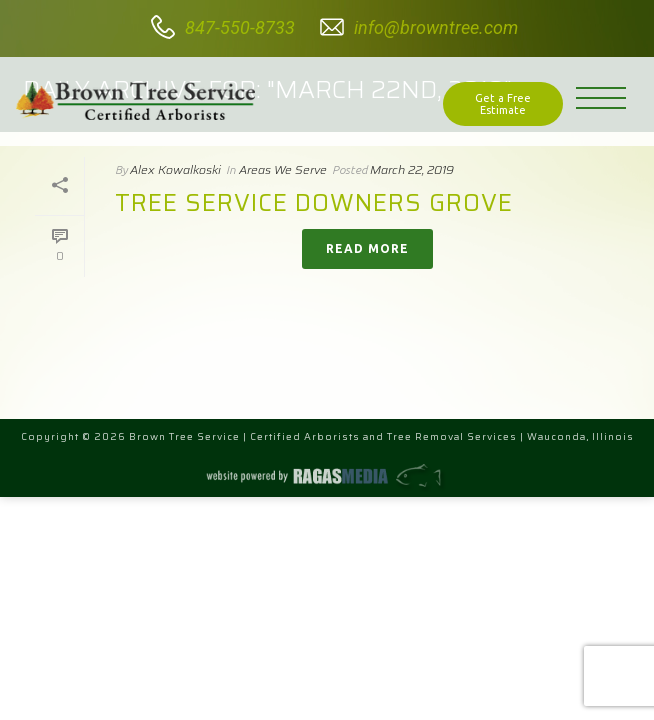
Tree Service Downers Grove (314, 203)
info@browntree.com (436, 27)
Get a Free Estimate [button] (503, 104)
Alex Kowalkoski (175, 169)
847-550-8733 (240, 27)
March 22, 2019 (412, 169)
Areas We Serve (283, 169)
